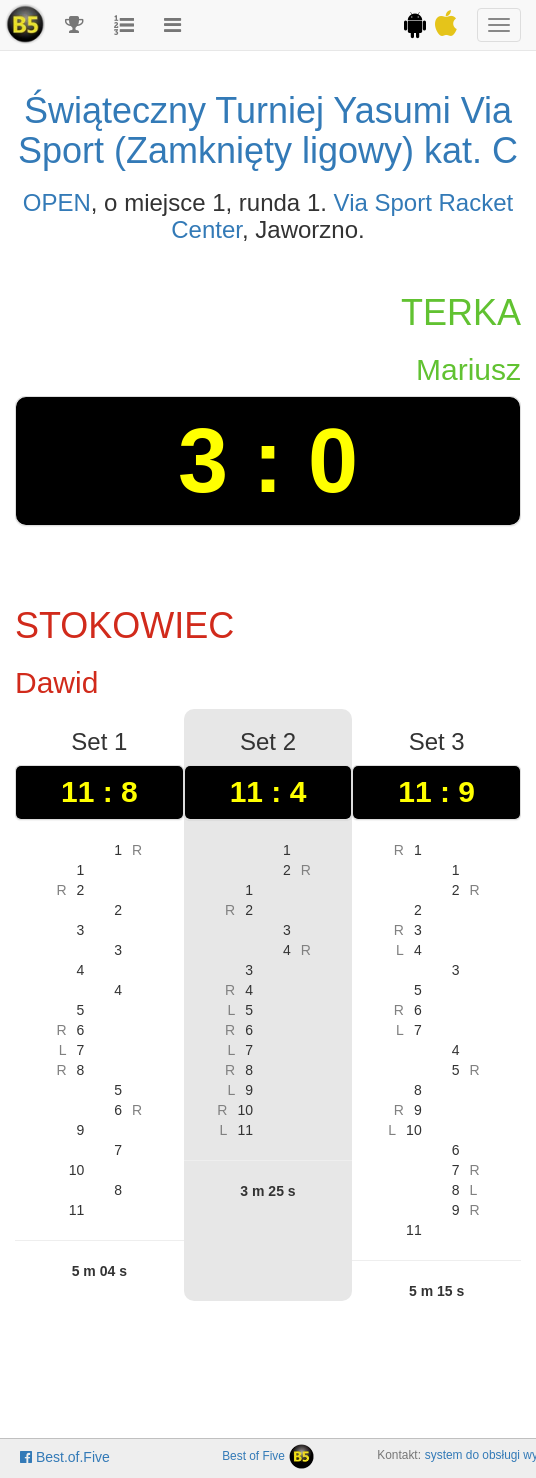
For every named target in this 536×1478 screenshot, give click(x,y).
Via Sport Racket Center (342, 215)
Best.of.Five (65, 1457)
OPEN (57, 202)
